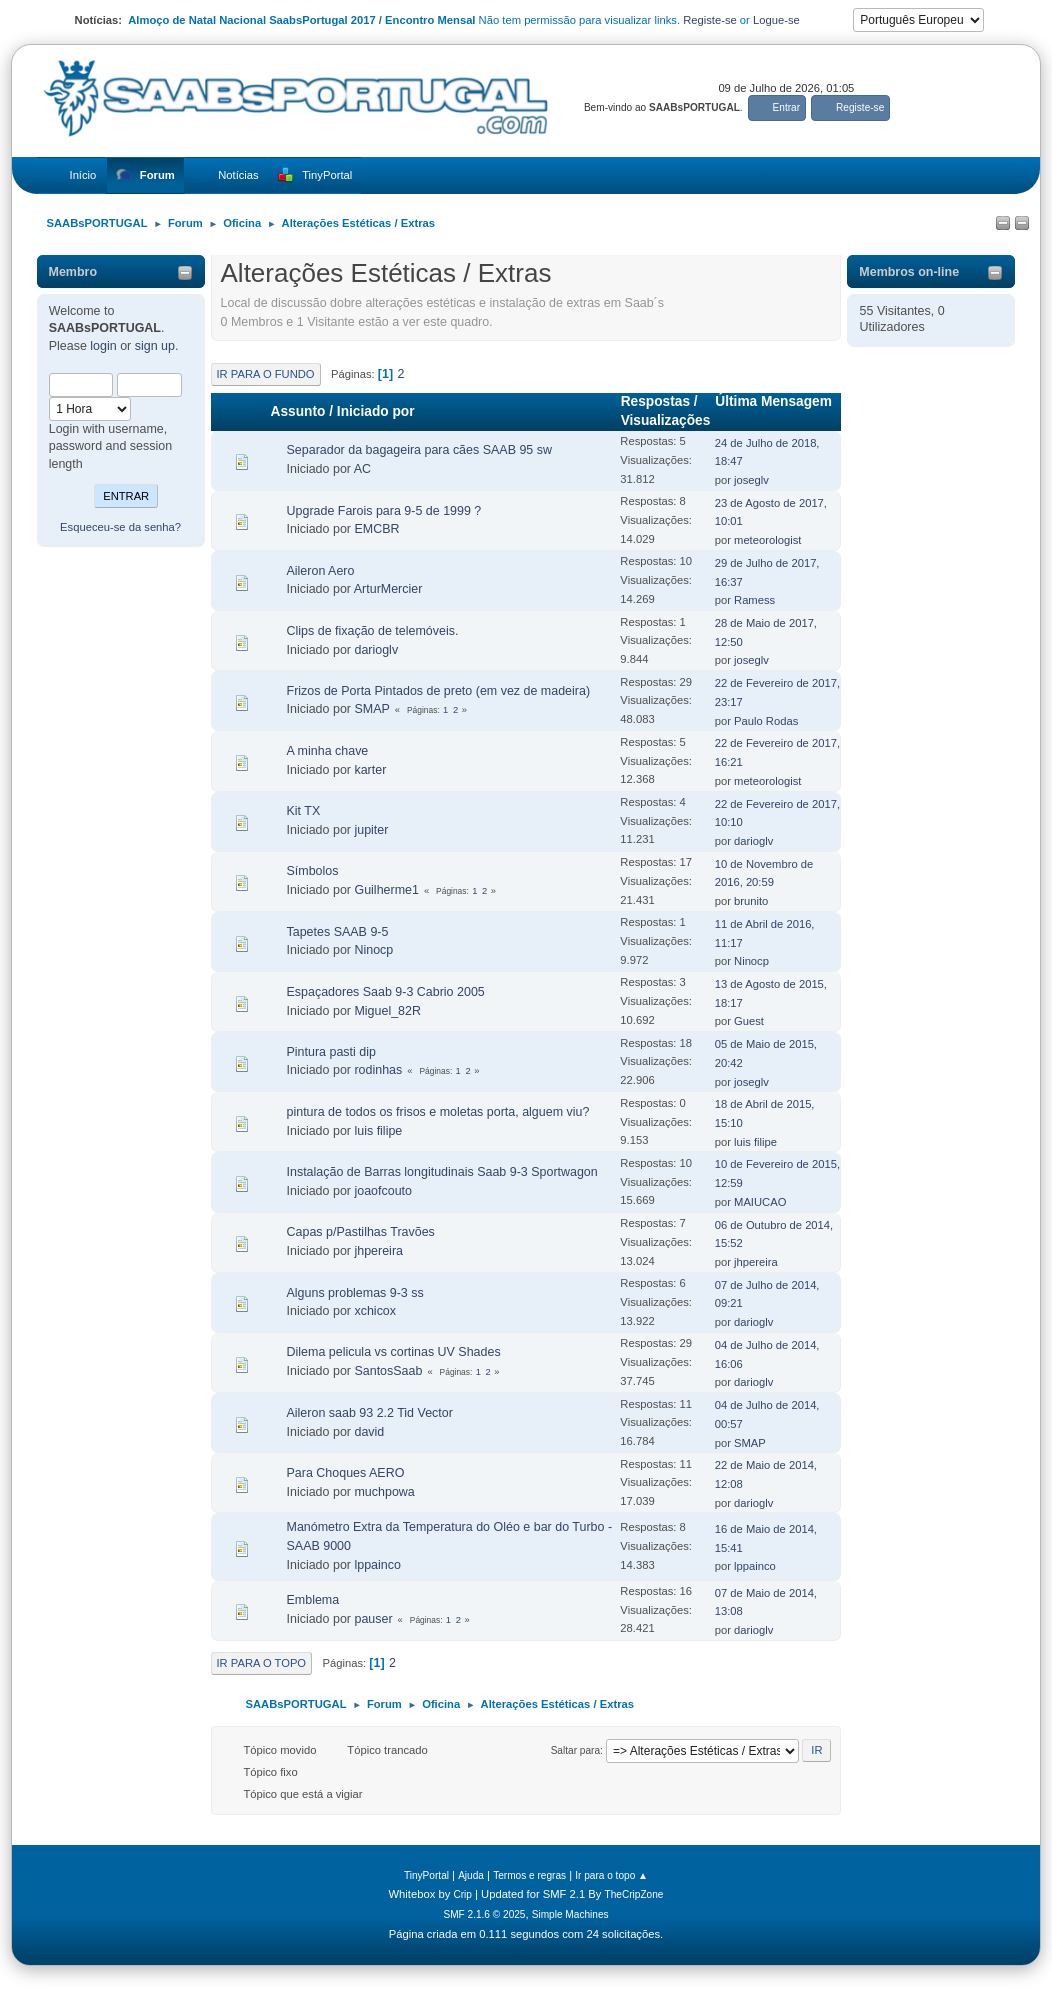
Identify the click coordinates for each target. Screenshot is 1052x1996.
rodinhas (378, 1070)
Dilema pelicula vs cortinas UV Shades (394, 1352)
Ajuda (471, 1875)
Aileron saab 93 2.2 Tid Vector (370, 1413)
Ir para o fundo (266, 374)
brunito (751, 901)
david (369, 1432)
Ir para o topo (262, 1663)
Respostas (655, 401)
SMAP (371, 709)
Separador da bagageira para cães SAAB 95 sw (419, 450)
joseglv (751, 480)
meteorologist (767, 540)
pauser (373, 1619)
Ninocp (373, 950)
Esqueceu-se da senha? (120, 527)
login (103, 346)
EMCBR (376, 529)
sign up (155, 346)
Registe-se (710, 20)
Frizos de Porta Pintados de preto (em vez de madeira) (439, 691)
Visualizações (666, 420)
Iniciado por (376, 411)
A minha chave (328, 751)
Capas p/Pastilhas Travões (361, 1232)
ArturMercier (388, 589)
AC (362, 469)
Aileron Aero (321, 571)
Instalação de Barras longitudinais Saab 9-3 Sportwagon (442, 1172)
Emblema (313, 1600)
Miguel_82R (387, 1011)
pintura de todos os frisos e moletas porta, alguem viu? (438, 1112)
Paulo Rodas (766, 721)
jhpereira (378, 1251)
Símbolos (313, 871)
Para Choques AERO (346, 1473)
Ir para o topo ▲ (611, 1875)
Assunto (298, 411)
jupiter (371, 830)
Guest (749, 1021)
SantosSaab (388, 1371)
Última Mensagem (773, 411)
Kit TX (304, 811)
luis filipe (378, 1131)
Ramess (754, 600)
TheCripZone (634, 1894)
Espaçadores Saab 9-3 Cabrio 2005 (386, 992)
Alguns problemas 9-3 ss (355, 1293)
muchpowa (384, 1492)
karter (370, 770)
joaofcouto (383, 1191)
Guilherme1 (386, 890)
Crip (462, 1894)
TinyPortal (426, 1875)
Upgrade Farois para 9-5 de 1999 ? (384, 511)
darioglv (376, 650)
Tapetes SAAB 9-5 (338, 932)
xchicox (375, 1311)
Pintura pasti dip (331, 1052)
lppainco (377, 1565)
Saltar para (575, 1750)
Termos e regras (529, 1875)
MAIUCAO (760, 1202)
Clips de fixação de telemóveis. (373, 631)
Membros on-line (909, 272)
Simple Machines (570, 1914)
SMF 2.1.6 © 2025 (484, 1914)
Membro (73, 272)
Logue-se (776, 20)
